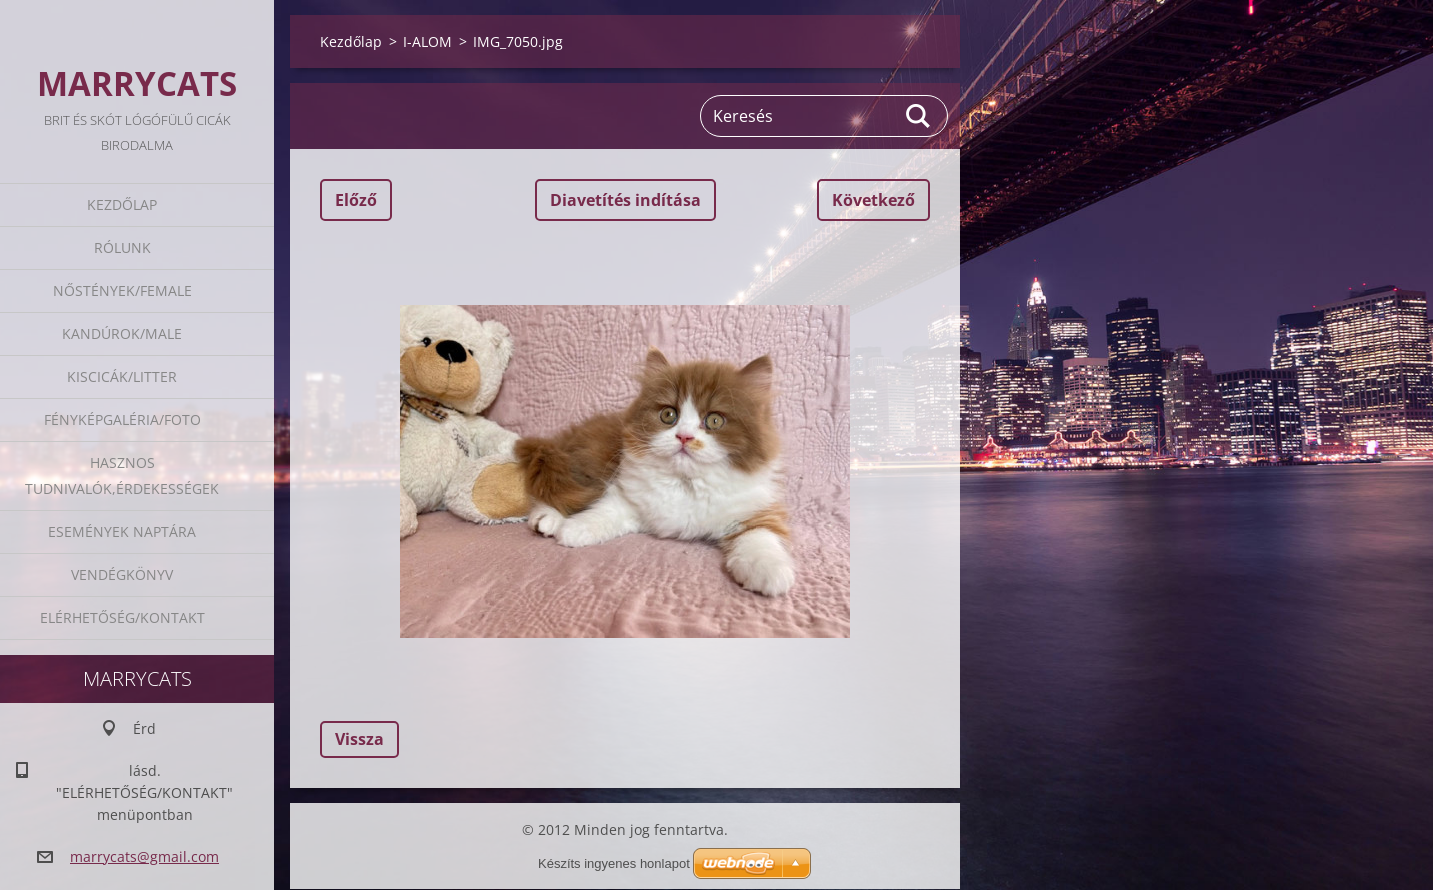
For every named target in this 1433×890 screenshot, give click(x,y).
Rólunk (122, 247)
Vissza (359, 739)
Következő (873, 200)
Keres (919, 116)
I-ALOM (427, 41)
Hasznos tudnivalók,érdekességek (122, 475)
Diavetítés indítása (625, 200)
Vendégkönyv (122, 574)
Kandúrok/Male (122, 333)
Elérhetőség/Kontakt (122, 617)
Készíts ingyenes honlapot (614, 863)
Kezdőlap (122, 204)
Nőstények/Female (122, 290)
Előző (356, 200)
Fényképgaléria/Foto (122, 419)
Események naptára (122, 531)
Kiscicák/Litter (122, 376)
